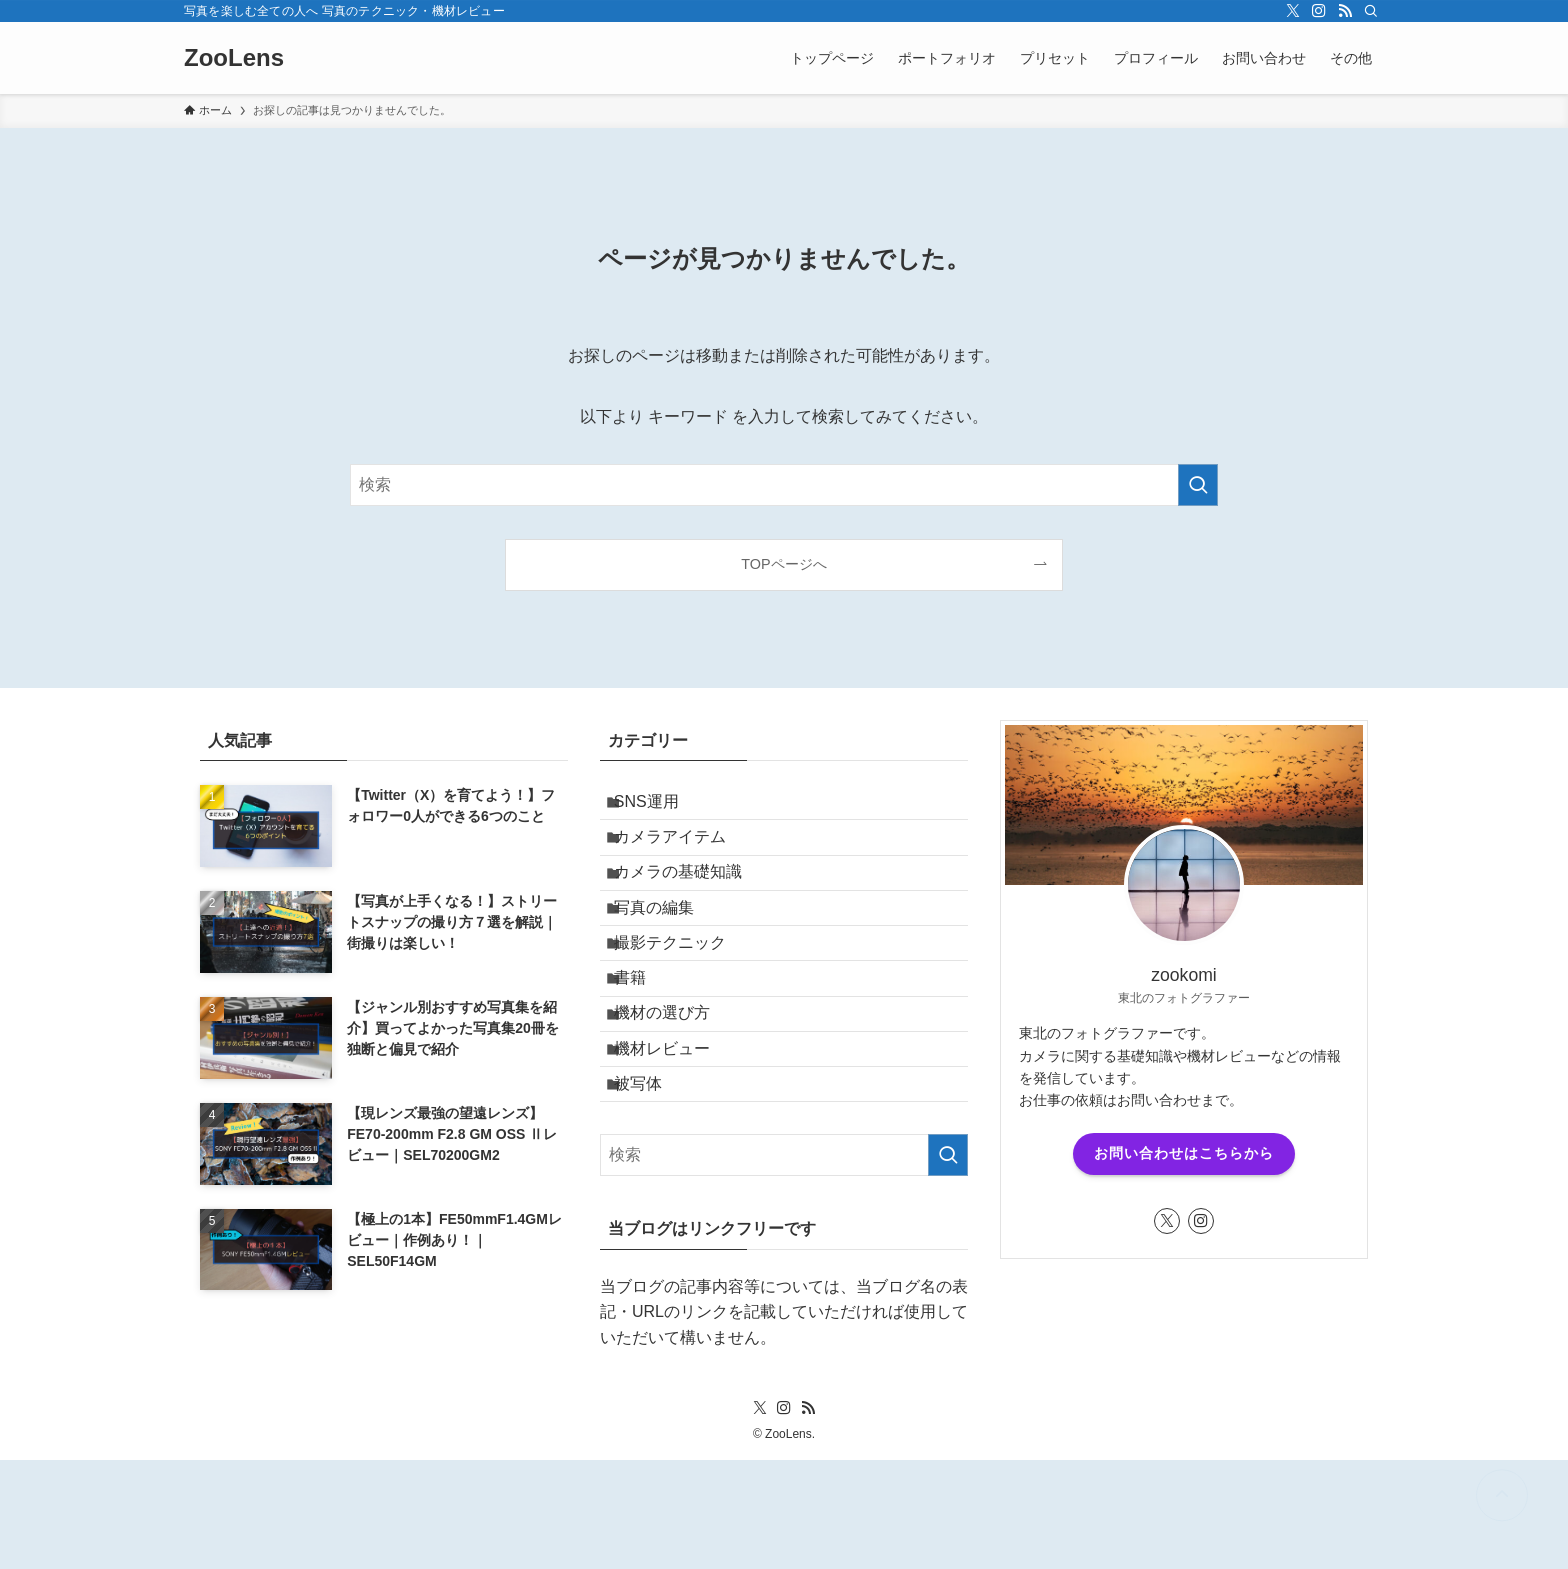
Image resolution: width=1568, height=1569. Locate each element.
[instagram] (1319, 11)
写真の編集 (668, 949)
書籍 (644, 1044)
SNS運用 (660, 807)
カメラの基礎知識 (692, 902)
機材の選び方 (676, 1091)
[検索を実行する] (1198, 485)
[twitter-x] (1293, 11)
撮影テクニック (684, 997)
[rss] (1345, 11)
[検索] (1371, 11)
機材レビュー (676, 1139)
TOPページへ (783, 564)
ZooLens (234, 58)
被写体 (652, 1186)
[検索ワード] (784, 485)
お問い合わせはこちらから (1184, 1153)
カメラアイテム (684, 854)
